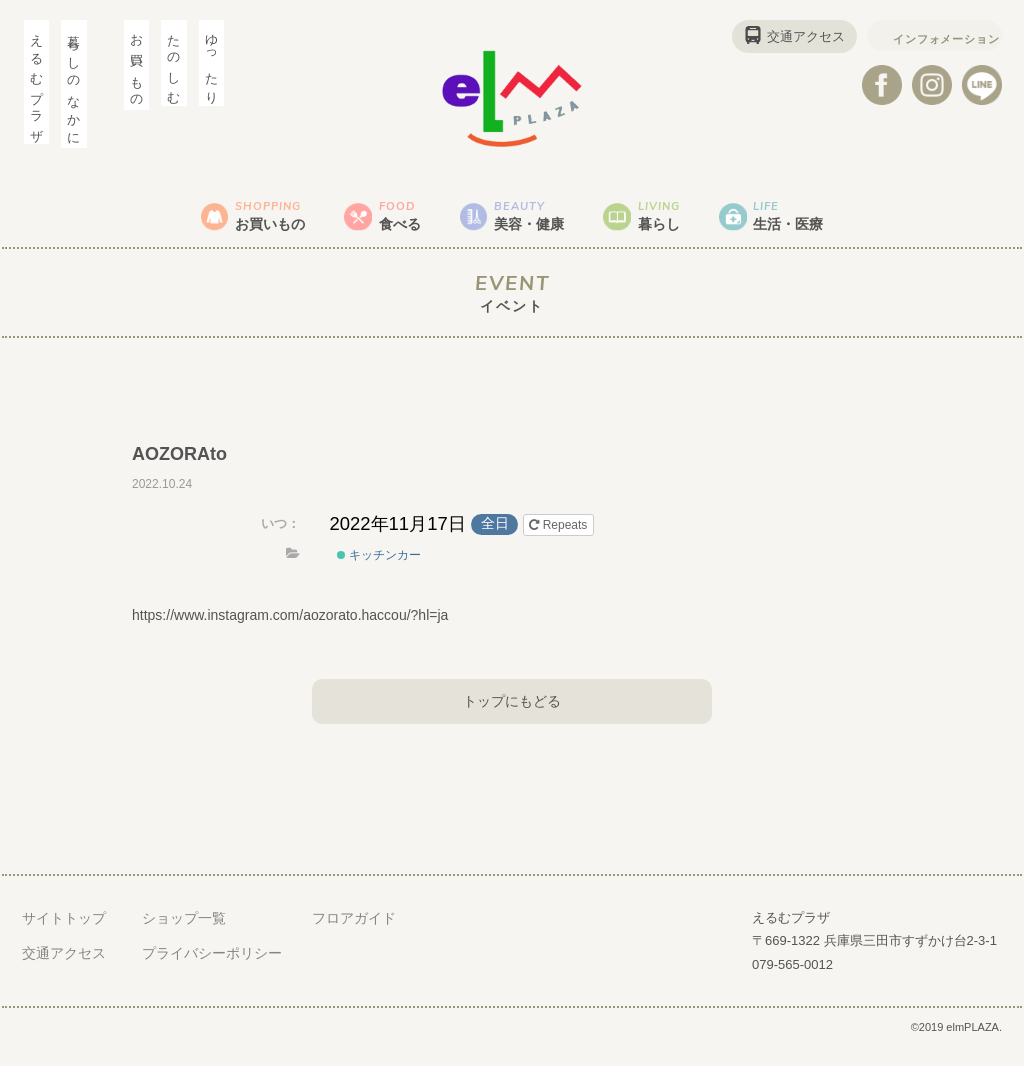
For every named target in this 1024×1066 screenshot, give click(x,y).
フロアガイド (354, 936)
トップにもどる (512, 718)
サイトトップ (64, 936)
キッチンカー (379, 573)
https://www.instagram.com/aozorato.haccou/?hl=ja (290, 633)
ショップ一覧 (184, 936)
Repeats (559, 543)
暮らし (690, 224)
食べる (384, 224)
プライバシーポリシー (212, 971)
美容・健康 (537, 224)
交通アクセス (777, 36)
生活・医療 (843, 224)
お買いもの (231, 224)
